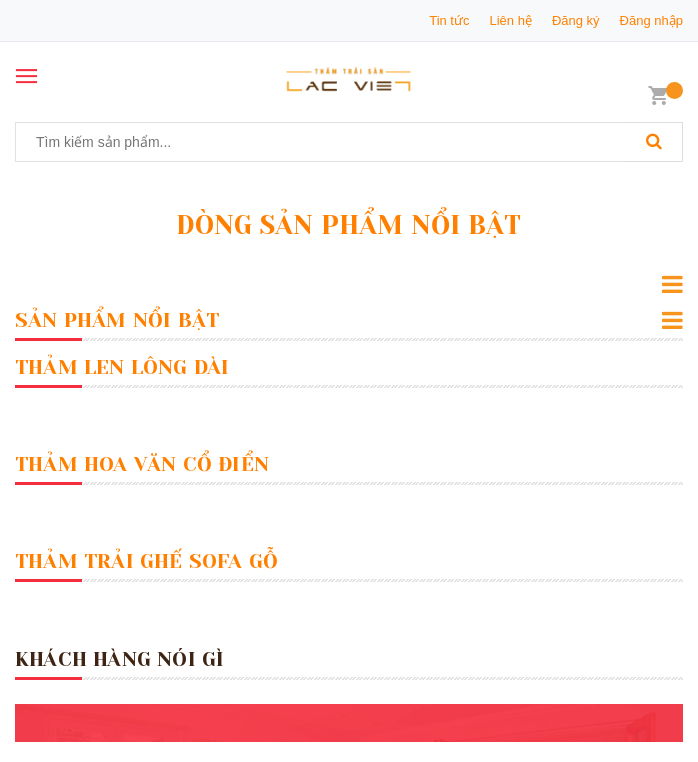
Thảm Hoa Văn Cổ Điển (142, 464)
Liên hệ (510, 20)
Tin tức (449, 20)
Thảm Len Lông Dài (122, 367)
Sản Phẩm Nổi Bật (117, 320)
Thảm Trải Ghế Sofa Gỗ (146, 561)
